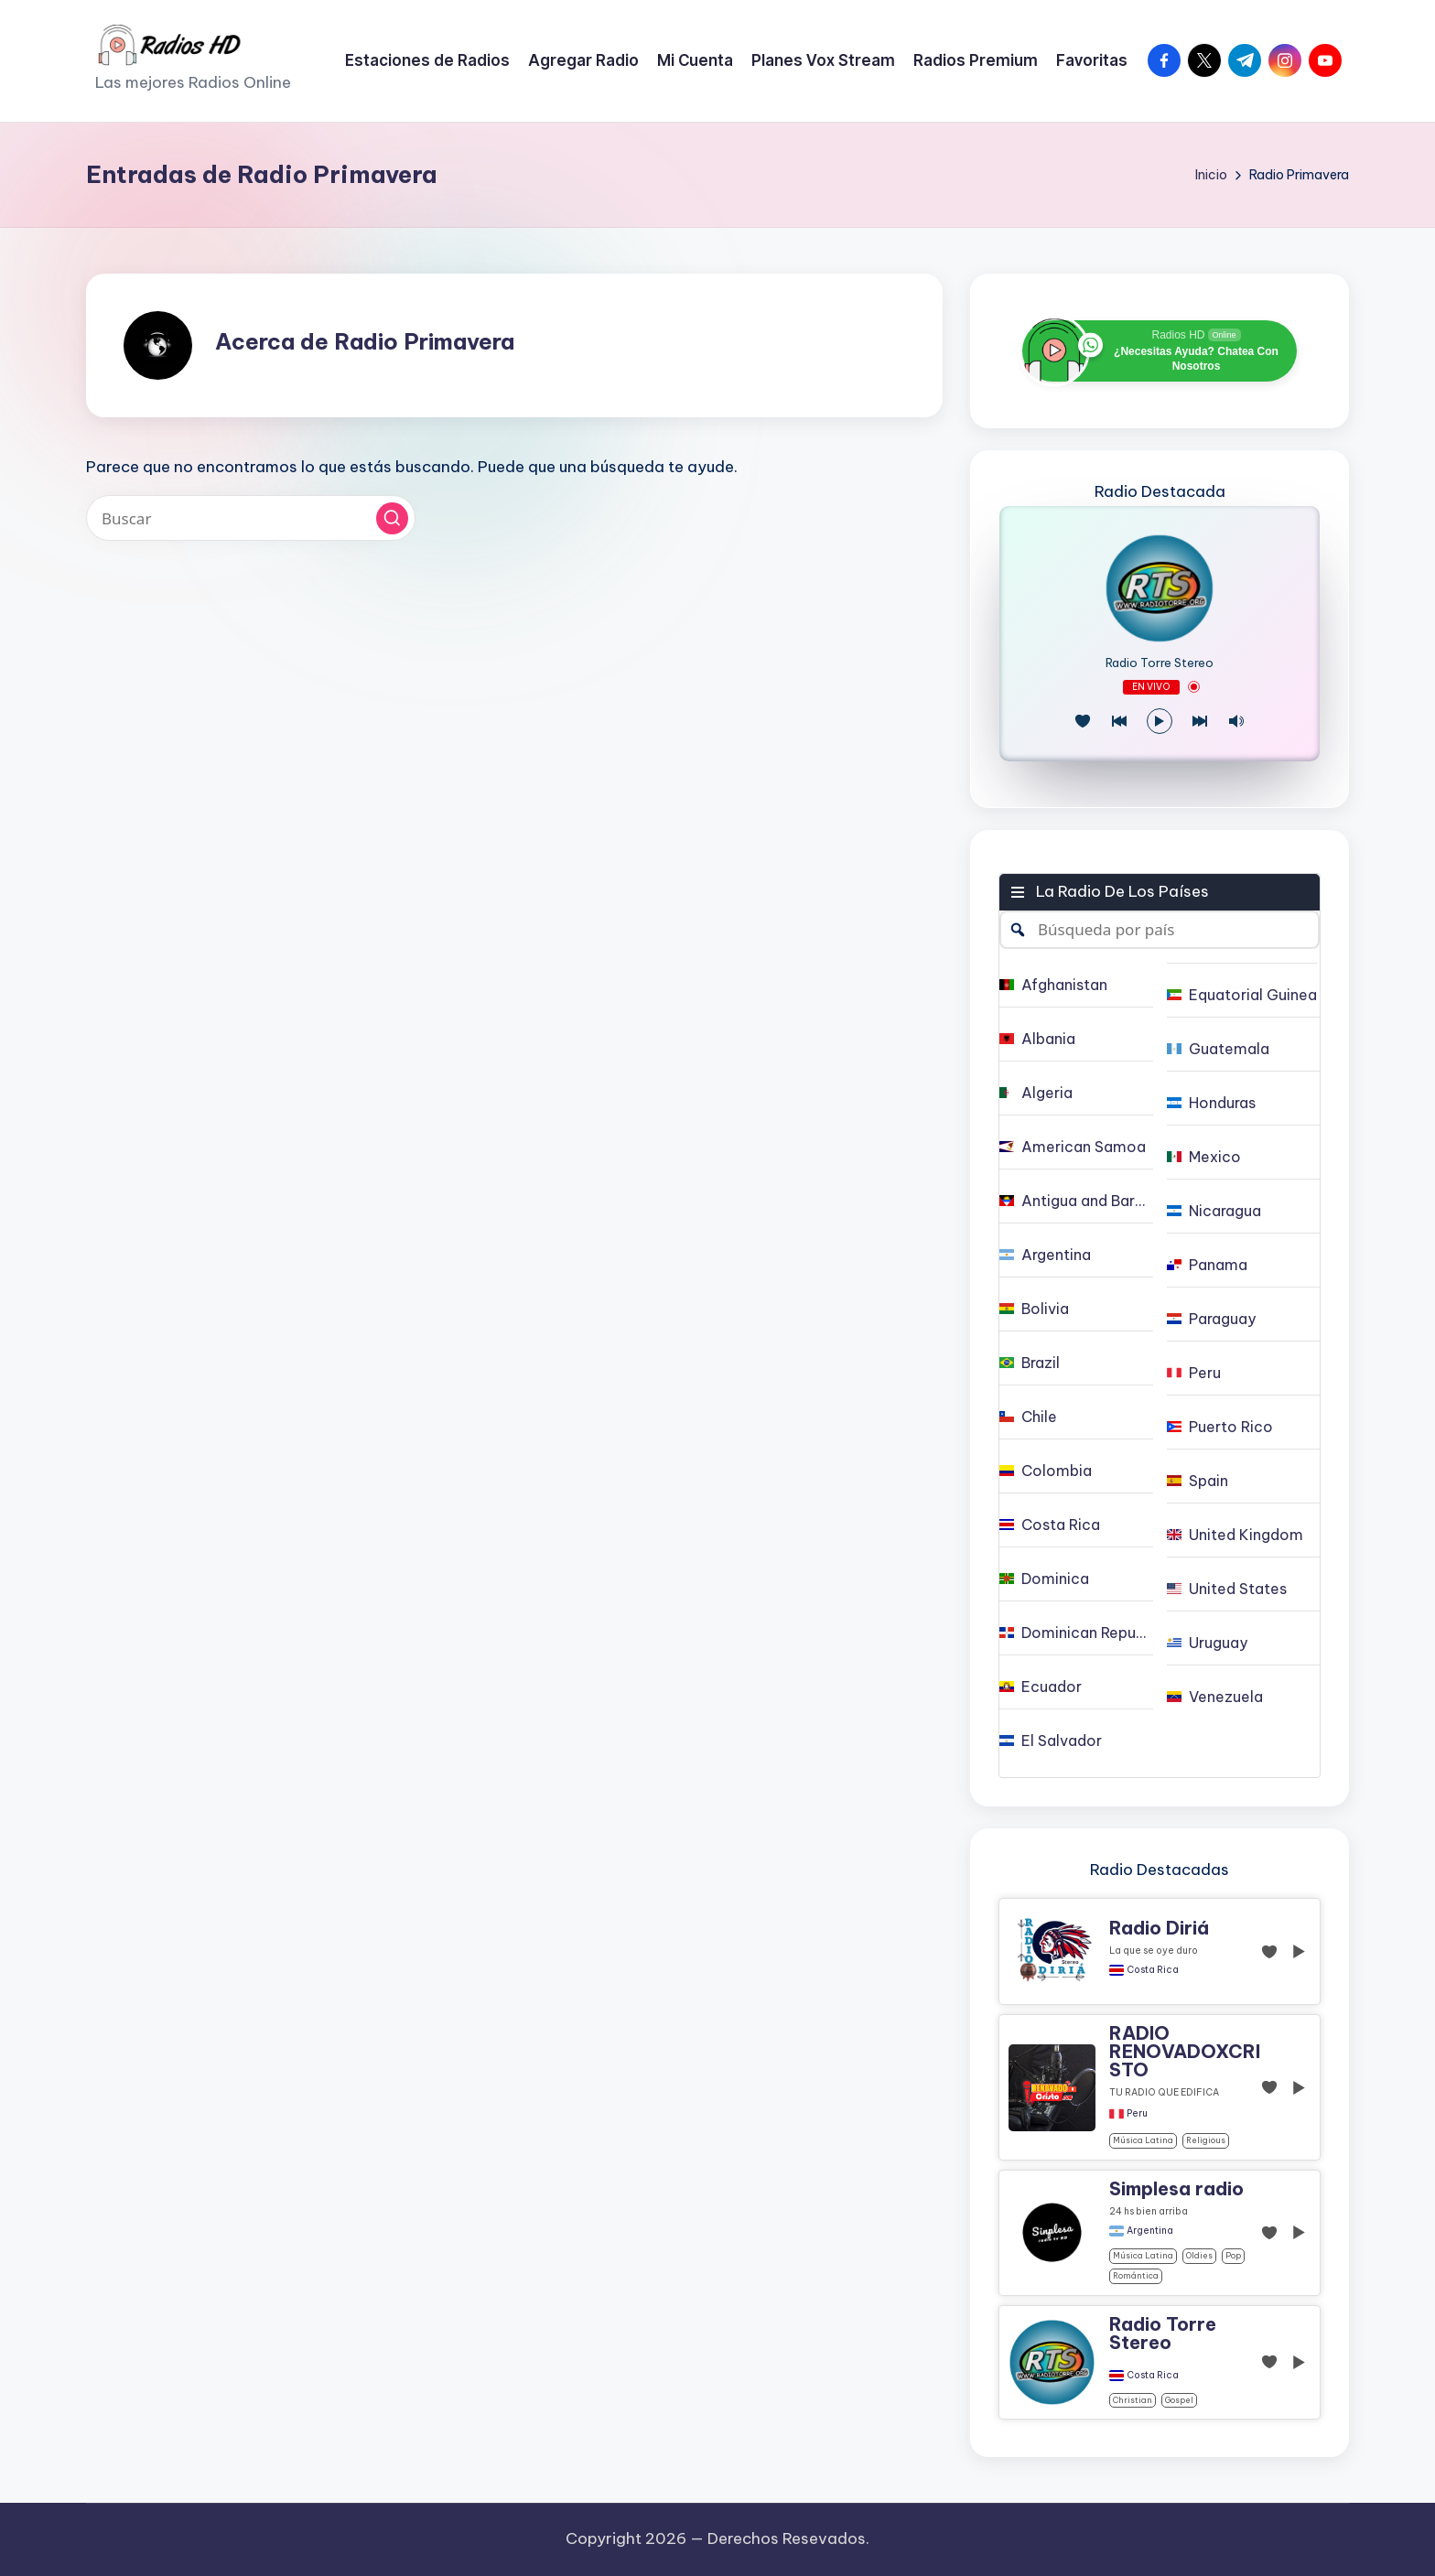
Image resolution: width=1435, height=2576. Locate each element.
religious (1205, 2140)
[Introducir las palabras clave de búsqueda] (250, 518)
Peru (1137, 2113)
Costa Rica (1153, 1970)
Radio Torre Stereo (1160, 663)
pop (1233, 2255)
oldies (1199, 2255)
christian (1132, 2400)
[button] (392, 518)
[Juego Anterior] (1119, 721)
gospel (1179, 2400)
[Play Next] (1200, 721)
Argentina (1150, 2231)
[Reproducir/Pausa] (1159, 721)
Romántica (1136, 2275)
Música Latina (1143, 2140)
